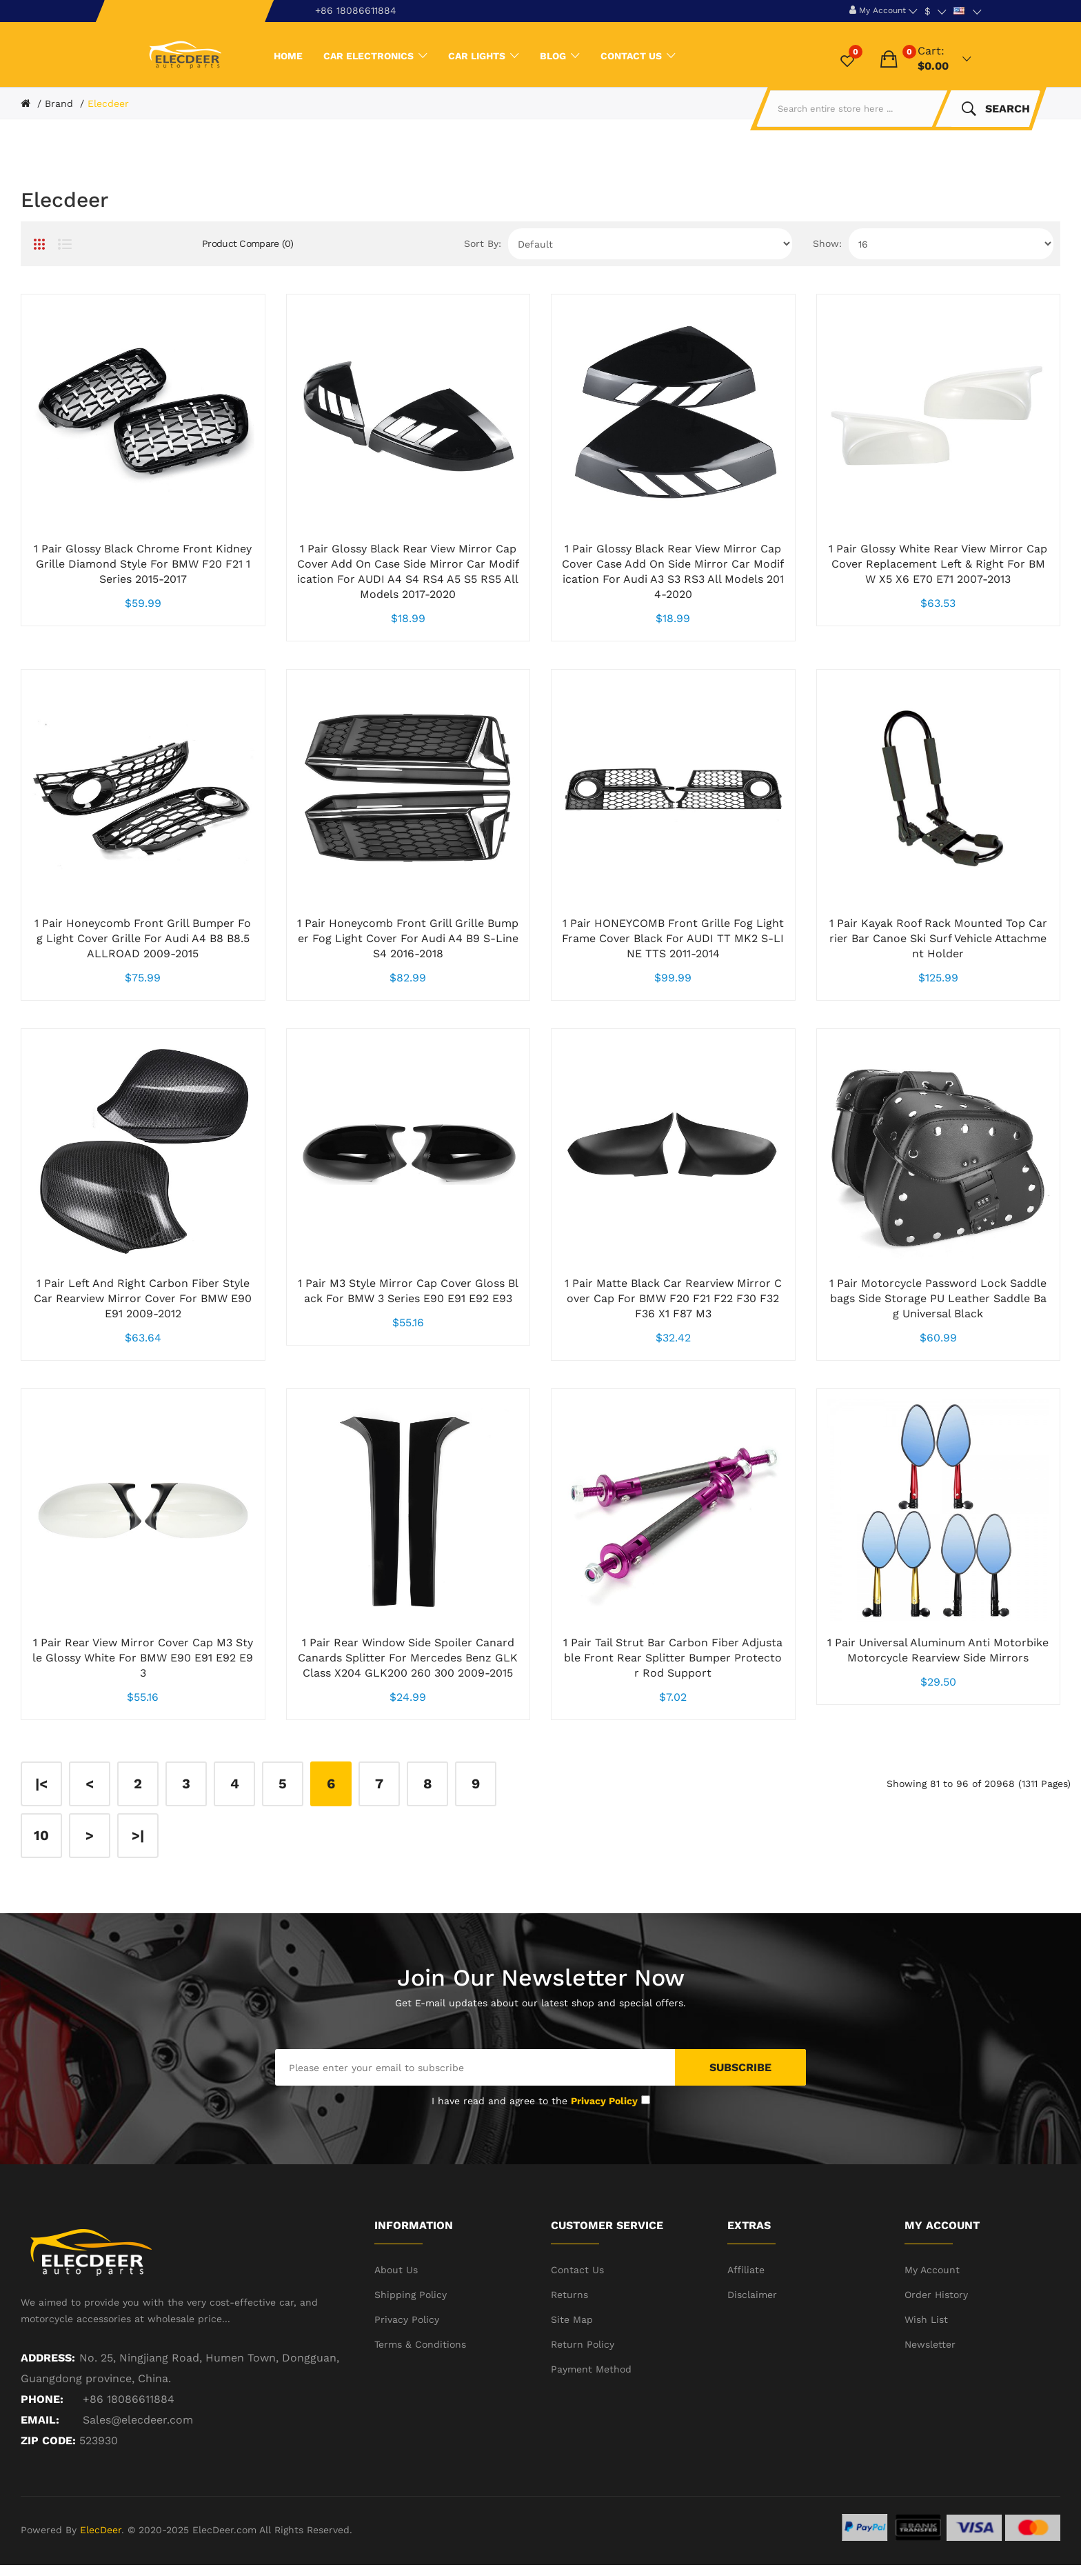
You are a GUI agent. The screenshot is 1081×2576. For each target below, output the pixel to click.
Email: (40, 2419)
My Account (932, 2269)
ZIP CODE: (48, 2440)
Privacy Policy (406, 2319)
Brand (59, 103)
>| (138, 1835)
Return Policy (582, 2344)
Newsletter (930, 2344)
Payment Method (591, 2369)
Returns (569, 2294)
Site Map (572, 2319)
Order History (936, 2294)
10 (41, 1835)
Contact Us (577, 2269)
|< (41, 1783)
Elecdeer (108, 103)
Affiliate (746, 2269)
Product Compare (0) (248, 243)
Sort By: (482, 243)
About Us (396, 2269)
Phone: (42, 2399)
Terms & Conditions (420, 2344)
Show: (827, 243)
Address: (48, 2357)
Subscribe (740, 2067)
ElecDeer (100, 2529)
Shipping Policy (410, 2294)
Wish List (926, 2319)
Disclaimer (752, 2294)
